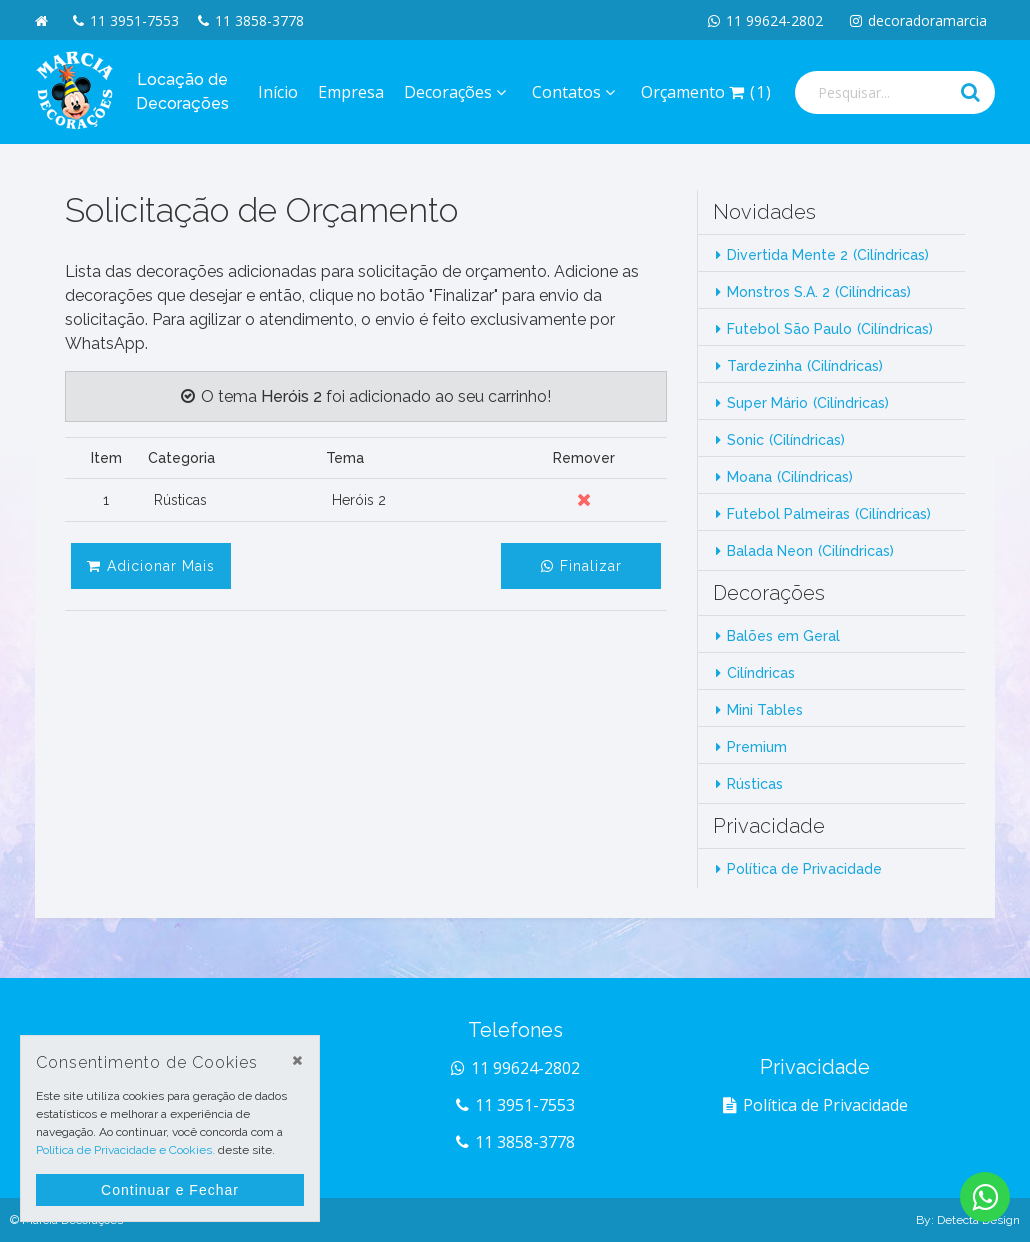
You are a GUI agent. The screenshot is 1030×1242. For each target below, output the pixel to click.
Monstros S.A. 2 (819, 292)
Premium (757, 747)
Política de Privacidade (804, 869)
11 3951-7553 (126, 20)
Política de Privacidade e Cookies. (125, 1150)
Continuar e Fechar (170, 1190)
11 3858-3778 (251, 20)
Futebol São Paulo (830, 329)
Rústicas (755, 784)
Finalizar (581, 566)
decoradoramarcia (918, 20)
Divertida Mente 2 (828, 255)
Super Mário (808, 403)
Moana (790, 477)
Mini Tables (765, 710)
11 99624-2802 (765, 20)
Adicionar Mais (151, 566)
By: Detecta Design (968, 1220)
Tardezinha (805, 366)
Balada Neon (810, 551)
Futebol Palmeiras (829, 514)
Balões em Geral (783, 636)
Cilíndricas (761, 673)
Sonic (786, 440)
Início (278, 92)
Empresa (351, 92)
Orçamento (706, 92)
